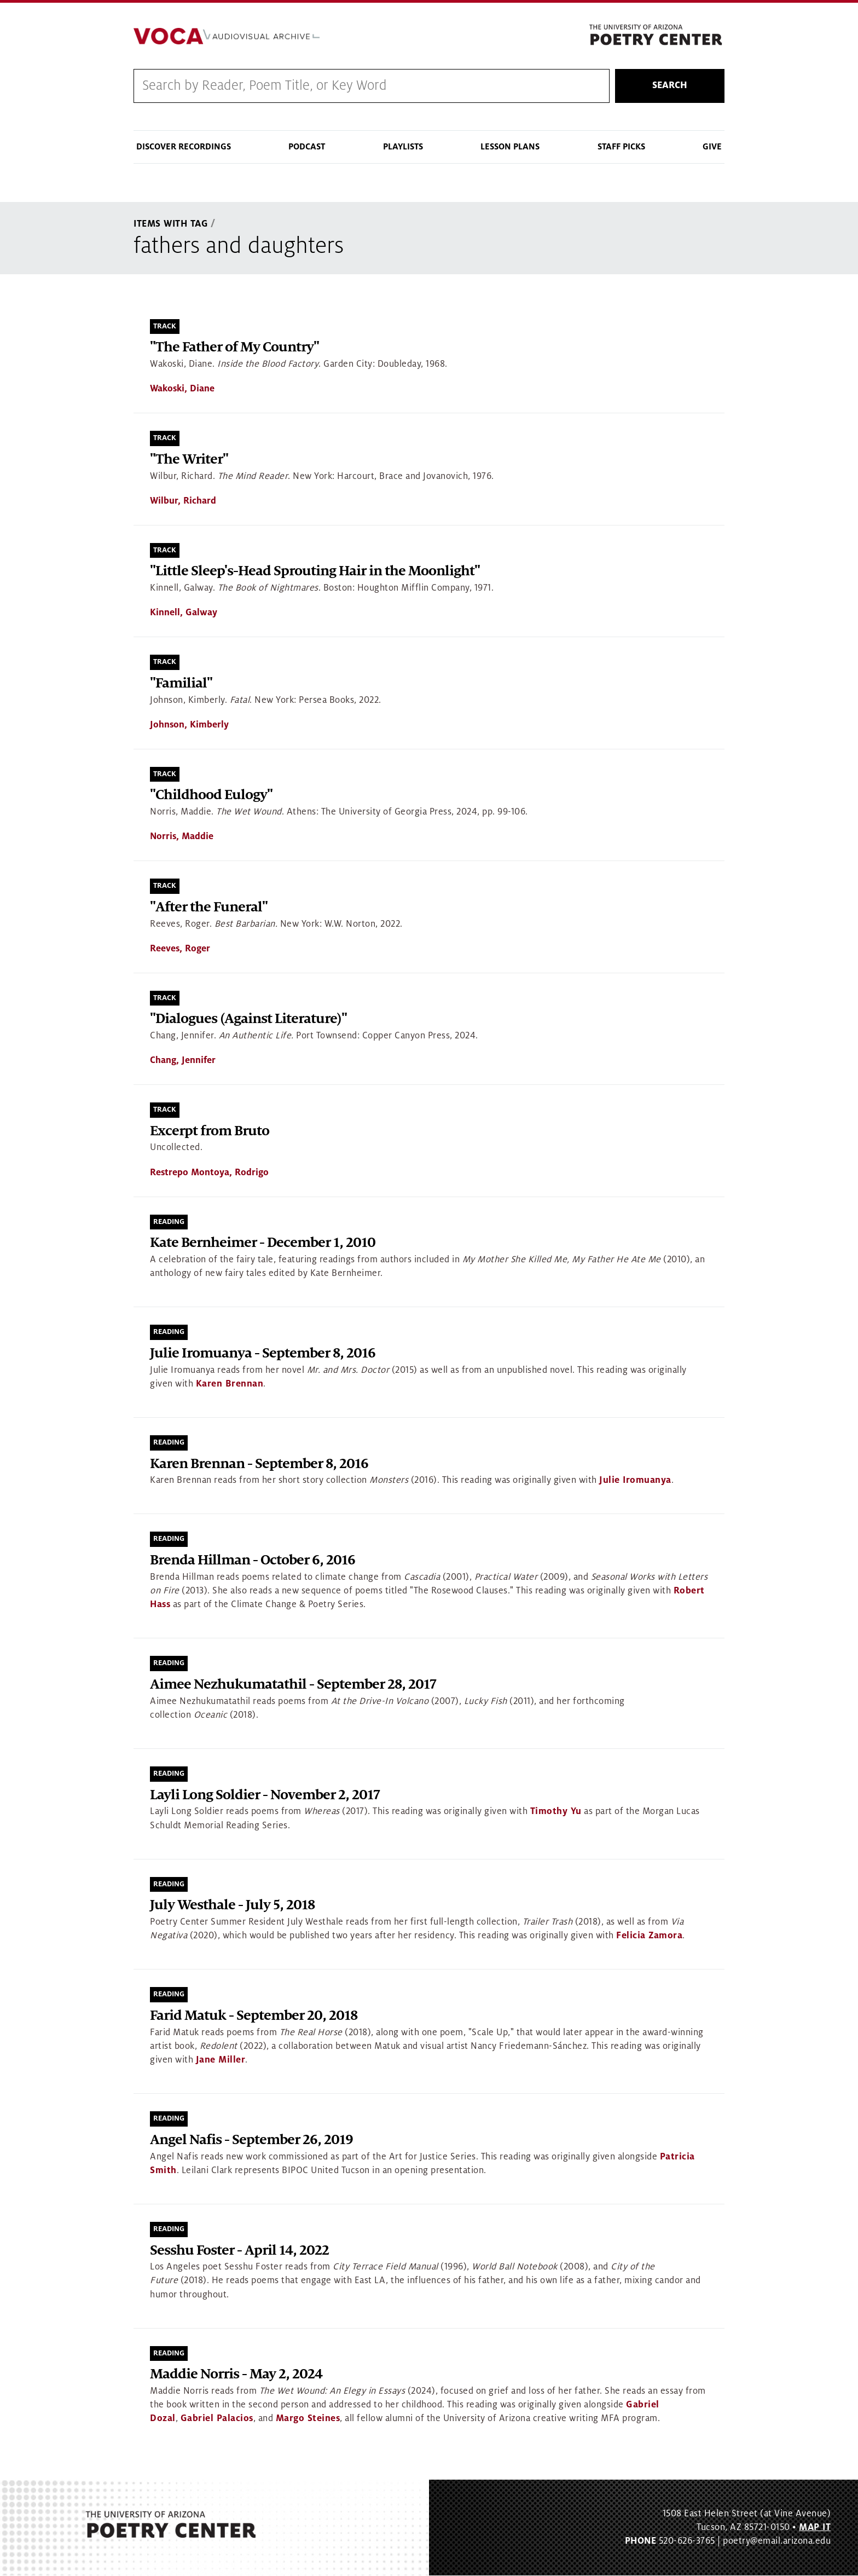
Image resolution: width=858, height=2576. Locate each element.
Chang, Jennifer (183, 1061)
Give (712, 146)
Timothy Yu (556, 1812)
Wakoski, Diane (182, 389)
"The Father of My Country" (234, 347)
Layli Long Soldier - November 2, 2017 (265, 1795)
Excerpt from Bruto (209, 1131)
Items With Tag (171, 224)
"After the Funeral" (209, 907)
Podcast (306, 146)
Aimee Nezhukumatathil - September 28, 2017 (293, 1684)
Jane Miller (221, 2060)
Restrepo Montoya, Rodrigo (209, 1172)
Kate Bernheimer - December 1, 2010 (262, 1243)
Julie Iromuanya (635, 1481)
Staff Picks (621, 146)
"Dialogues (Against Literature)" (248, 1019)
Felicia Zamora (649, 1936)
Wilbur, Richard (183, 501)
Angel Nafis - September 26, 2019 (251, 2140)
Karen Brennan (230, 1384)
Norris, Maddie (181, 837)
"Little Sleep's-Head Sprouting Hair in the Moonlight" (315, 571)
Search (669, 86)
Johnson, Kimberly (189, 725)
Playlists (403, 146)
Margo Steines (308, 2419)
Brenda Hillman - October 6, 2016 (252, 1560)
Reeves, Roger (180, 949)
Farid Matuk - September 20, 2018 (253, 2015)
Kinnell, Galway (183, 613)
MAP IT (815, 2527)
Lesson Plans (510, 146)
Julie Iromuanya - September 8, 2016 (262, 1353)
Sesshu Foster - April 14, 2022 (239, 2250)
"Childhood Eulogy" (211, 795)
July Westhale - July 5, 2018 (232, 1905)
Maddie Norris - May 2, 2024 (236, 2374)
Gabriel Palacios (217, 2419)
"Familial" (181, 683)
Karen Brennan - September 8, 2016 (259, 1464)
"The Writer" (189, 459)
